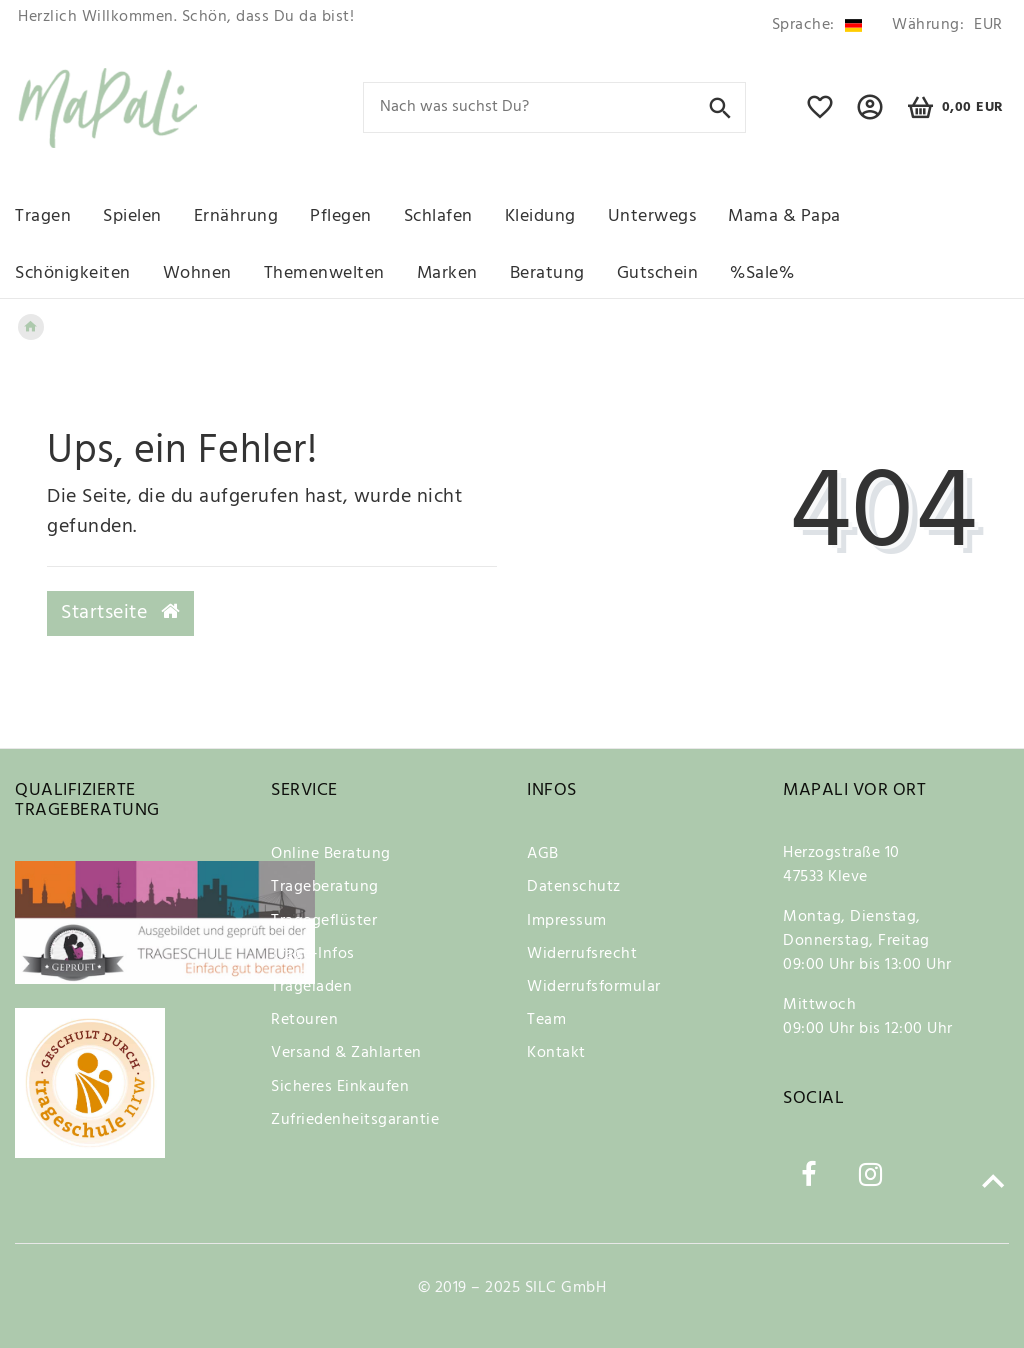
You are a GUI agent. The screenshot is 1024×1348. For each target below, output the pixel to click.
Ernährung (236, 216)
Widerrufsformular (594, 987)
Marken (447, 273)
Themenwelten (324, 273)
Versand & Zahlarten (346, 1053)
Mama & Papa (784, 216)
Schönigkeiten (73, 273)
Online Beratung (331, 854)
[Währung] (944, 25)
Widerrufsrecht (582, 954)
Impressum (567, 921)
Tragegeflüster (324, 921)
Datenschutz (574, 887)
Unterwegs (652, 216)
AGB (543, 854)
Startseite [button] (120, 613)
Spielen (132, 216)
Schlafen (438, 216)
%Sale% (762, 273)
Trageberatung (325, 887)
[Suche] (720, 106)
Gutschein (658, 273)
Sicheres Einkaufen (340, 1087)
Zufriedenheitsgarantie (355, 1120)
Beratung (547, 273)
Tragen (43, 216)
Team (546, 1020)
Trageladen (311, 987)
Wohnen (197, 273)
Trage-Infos (313, 954)
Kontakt (556, 1053)
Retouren (304, 1020)
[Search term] (554, 107)
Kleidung (540, 216)
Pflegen (341, 216)
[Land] (817, 25)
